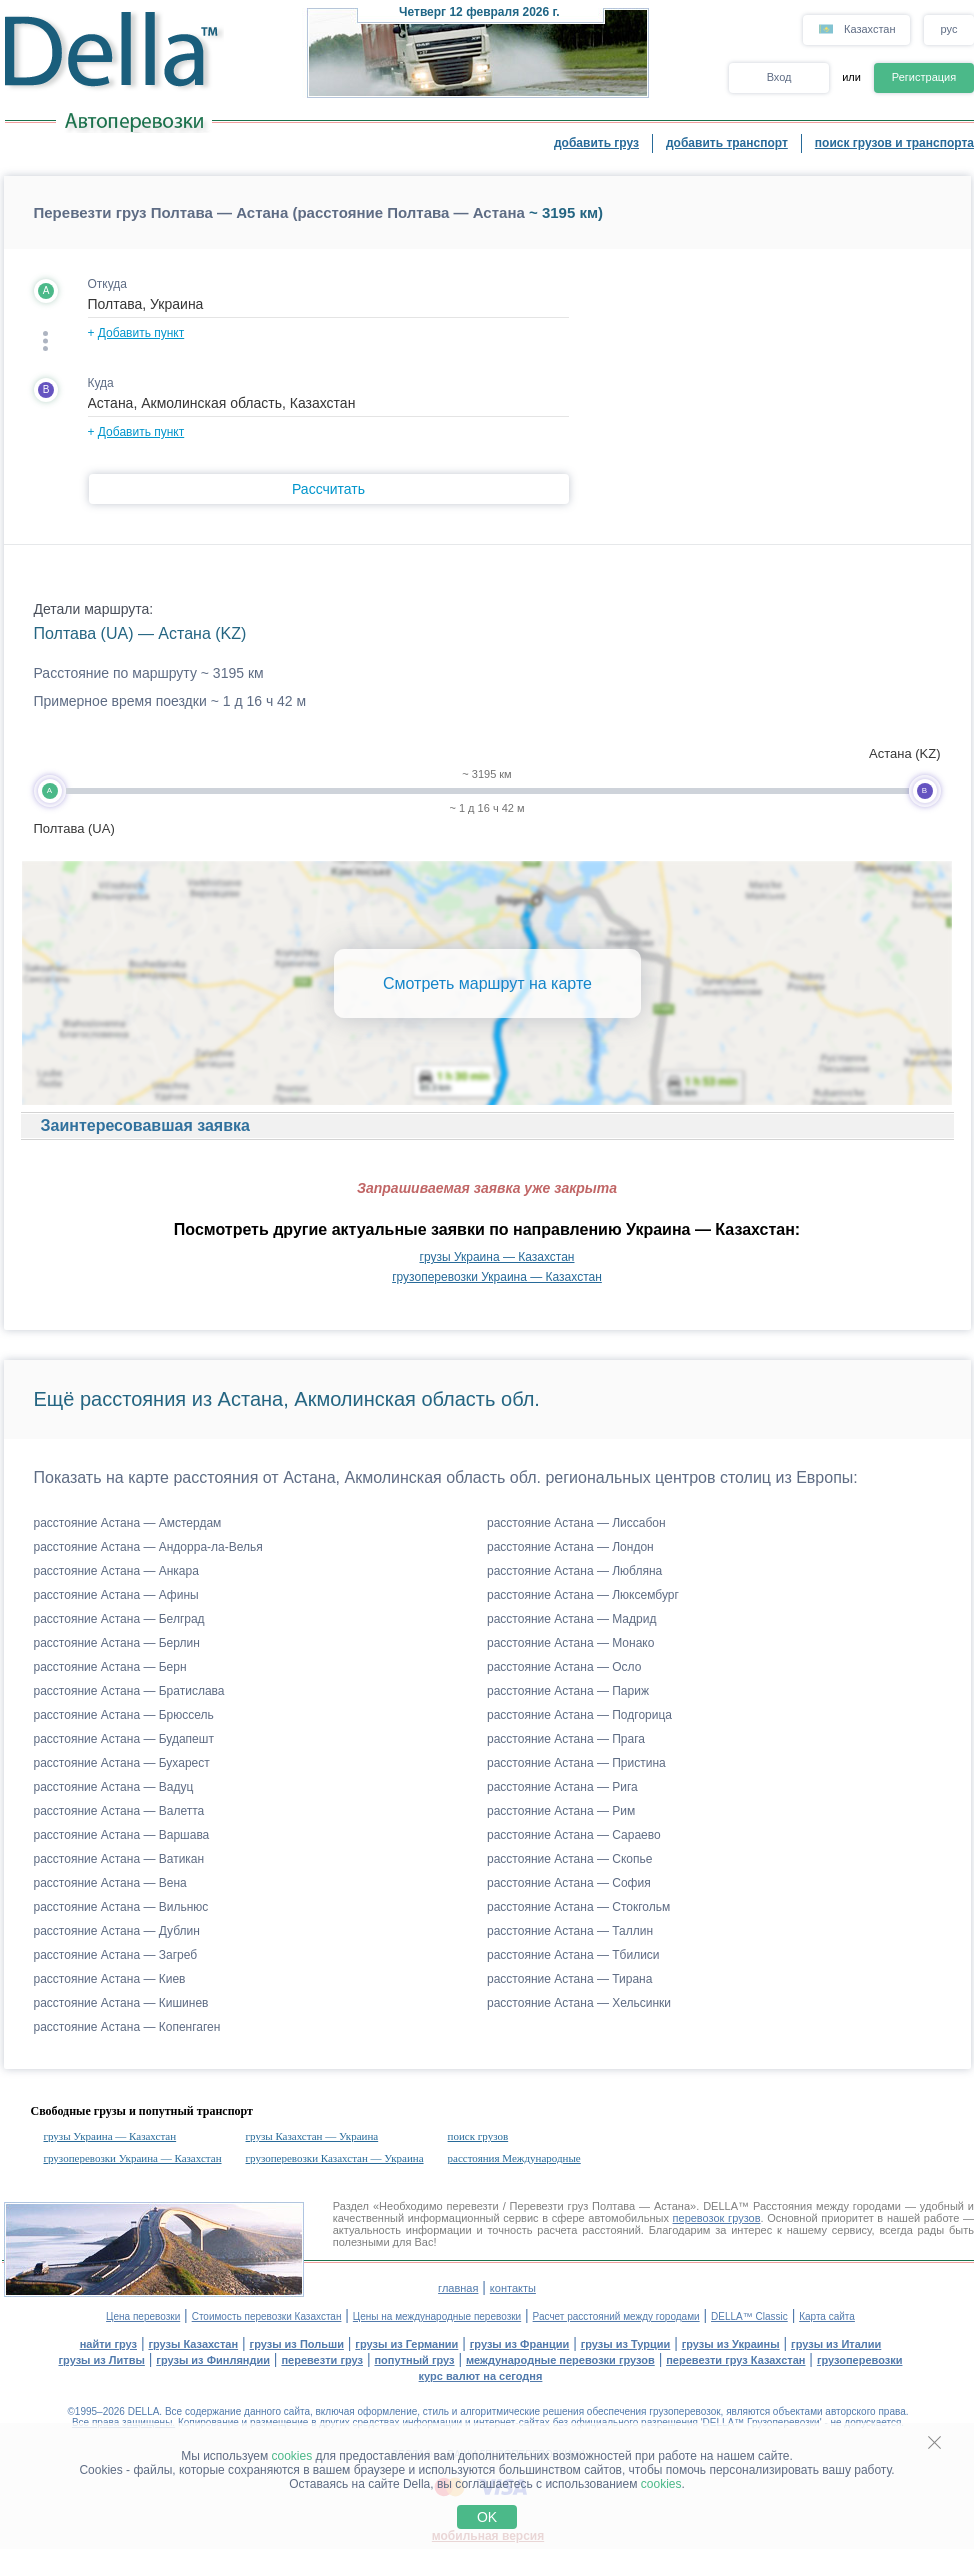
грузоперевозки (860, 2360)
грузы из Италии (836, 2344)
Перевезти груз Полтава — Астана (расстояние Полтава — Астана (279, 212)
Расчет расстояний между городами (616, 2316)
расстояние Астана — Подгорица (579, 1715)
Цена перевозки (143, 2316)
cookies (292, 2456)
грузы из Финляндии (213, 2360)
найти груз (108, 2344)
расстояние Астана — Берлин (117, 1643)
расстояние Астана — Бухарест (122, 1763)
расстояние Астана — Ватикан (119, 1859)
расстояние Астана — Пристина (576, 1763)
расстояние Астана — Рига (562, 1787)
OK (487, 2517)
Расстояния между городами (827, 2206)
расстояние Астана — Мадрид (571, 1619)
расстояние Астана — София (569, 1883)
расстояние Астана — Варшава (122, 1835)
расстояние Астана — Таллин (570, 1931)
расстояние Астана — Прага (566, 1739)
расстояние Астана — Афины (116, 1595)
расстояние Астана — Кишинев (121, 2003)
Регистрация (924, 77)
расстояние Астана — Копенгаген (127, 2027)
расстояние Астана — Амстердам (128, 1523)
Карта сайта (827, 2316)
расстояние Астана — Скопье (569, 1859)
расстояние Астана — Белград (119, 1619)
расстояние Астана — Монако (570, 1643)
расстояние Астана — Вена (110, 1883)
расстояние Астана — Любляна (574, 1571)
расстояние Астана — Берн (110, 1667)
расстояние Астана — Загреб (116, 1955)
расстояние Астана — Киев (110, 1979)
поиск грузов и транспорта (894, 143)
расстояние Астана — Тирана (569, 1979)
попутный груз (414, 2360)
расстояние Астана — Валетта (119, 1811)
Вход (779, 77)
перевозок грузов (717, 2218)
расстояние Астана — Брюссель (124, 1715)
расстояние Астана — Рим (561, 1811)
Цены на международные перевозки (437, 2316)
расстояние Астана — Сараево (574, 1835)
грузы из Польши (297, 2344)
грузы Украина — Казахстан (497, 1257)
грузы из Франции (520, 2344)
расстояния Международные (514, 2158)
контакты (513, 2288)
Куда (101, 383)
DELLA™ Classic (749, 2316)
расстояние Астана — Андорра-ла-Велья (148, 1547)
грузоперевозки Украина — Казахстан (497, 1277)
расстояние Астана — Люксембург (583, 1595)
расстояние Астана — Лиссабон (576, 1523)
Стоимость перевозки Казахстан (267, 2316)
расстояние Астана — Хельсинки (579, 2003)
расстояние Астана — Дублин (117, 1931)
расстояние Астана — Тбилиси (573, 1955)
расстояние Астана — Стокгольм (578, 1907)
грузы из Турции (626, 2344)
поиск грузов (478, 2136)
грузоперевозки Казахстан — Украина (335, 2158)
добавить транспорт (727, 143)
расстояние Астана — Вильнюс (121, 1907)
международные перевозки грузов (560, 2360)
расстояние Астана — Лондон (570, 1547)
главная (458, 2288)
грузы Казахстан (193, 2344)
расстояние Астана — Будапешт (124, 1739)
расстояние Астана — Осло (564, 1667)
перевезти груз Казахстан (735, 2360)
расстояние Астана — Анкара (116, 1571)
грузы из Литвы (102, 2360)
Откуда (108, 284)
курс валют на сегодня (481, 2376)
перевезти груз (322, 2360)
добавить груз (596, 143)
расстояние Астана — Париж (568, 1691)
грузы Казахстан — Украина (312, 2136)
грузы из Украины (731, 2344)
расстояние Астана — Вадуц (114, 1787)
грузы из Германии (406, 2344)
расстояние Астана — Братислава (129, 1691)
